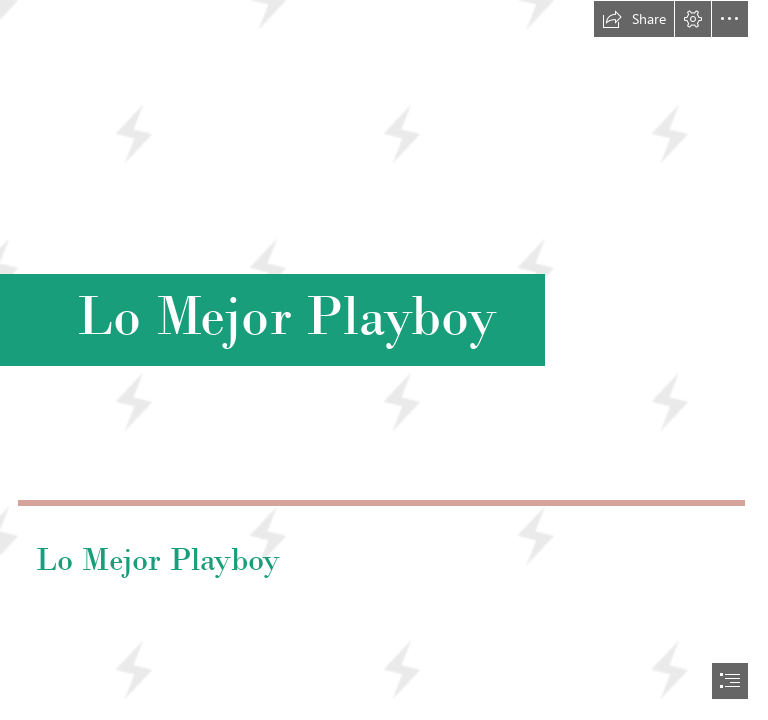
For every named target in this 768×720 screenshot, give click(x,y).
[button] (634, 19)
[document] (384, 360)
